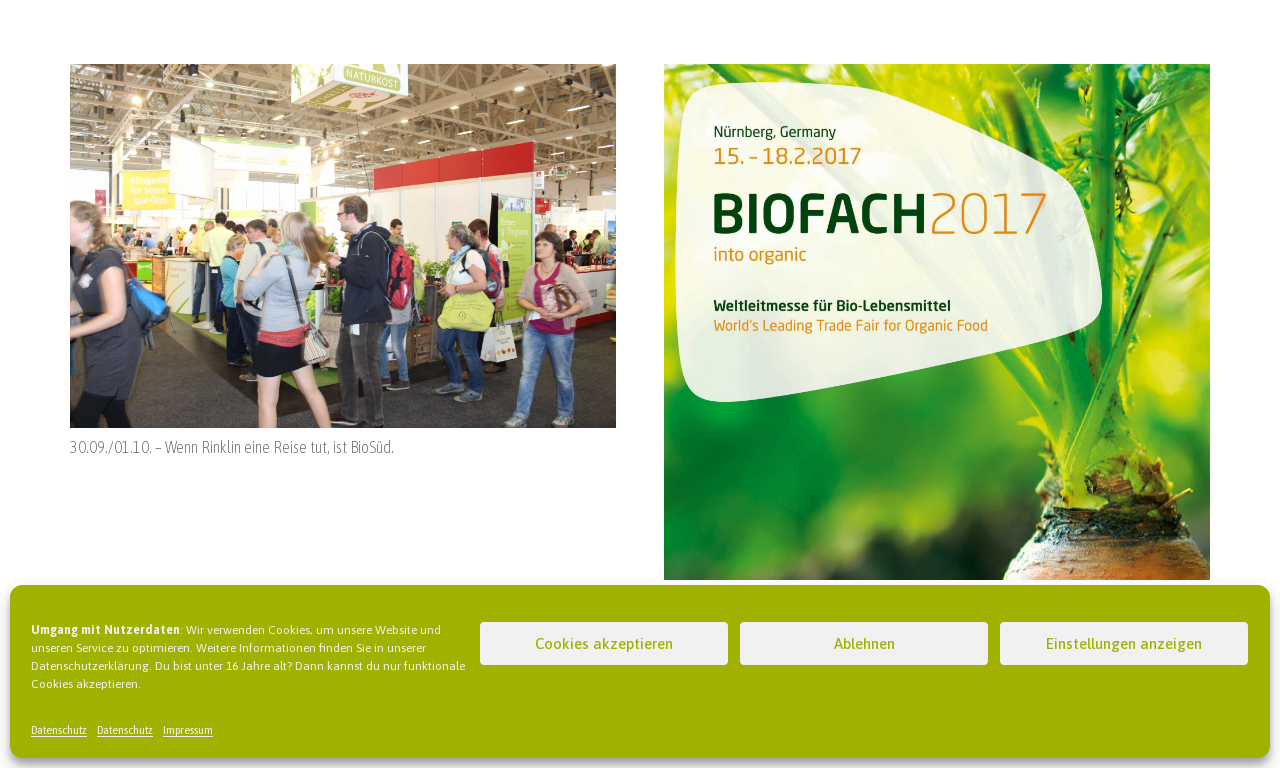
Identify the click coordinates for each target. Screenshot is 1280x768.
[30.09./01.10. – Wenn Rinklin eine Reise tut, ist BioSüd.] (343, 76)
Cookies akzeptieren (604, 643)
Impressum (188, 730)
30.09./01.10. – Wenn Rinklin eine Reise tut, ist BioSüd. (232, 447)
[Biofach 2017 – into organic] (937, 76)
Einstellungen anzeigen (1124, 643)
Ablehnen (864, 643)
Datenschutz (59, 730)
